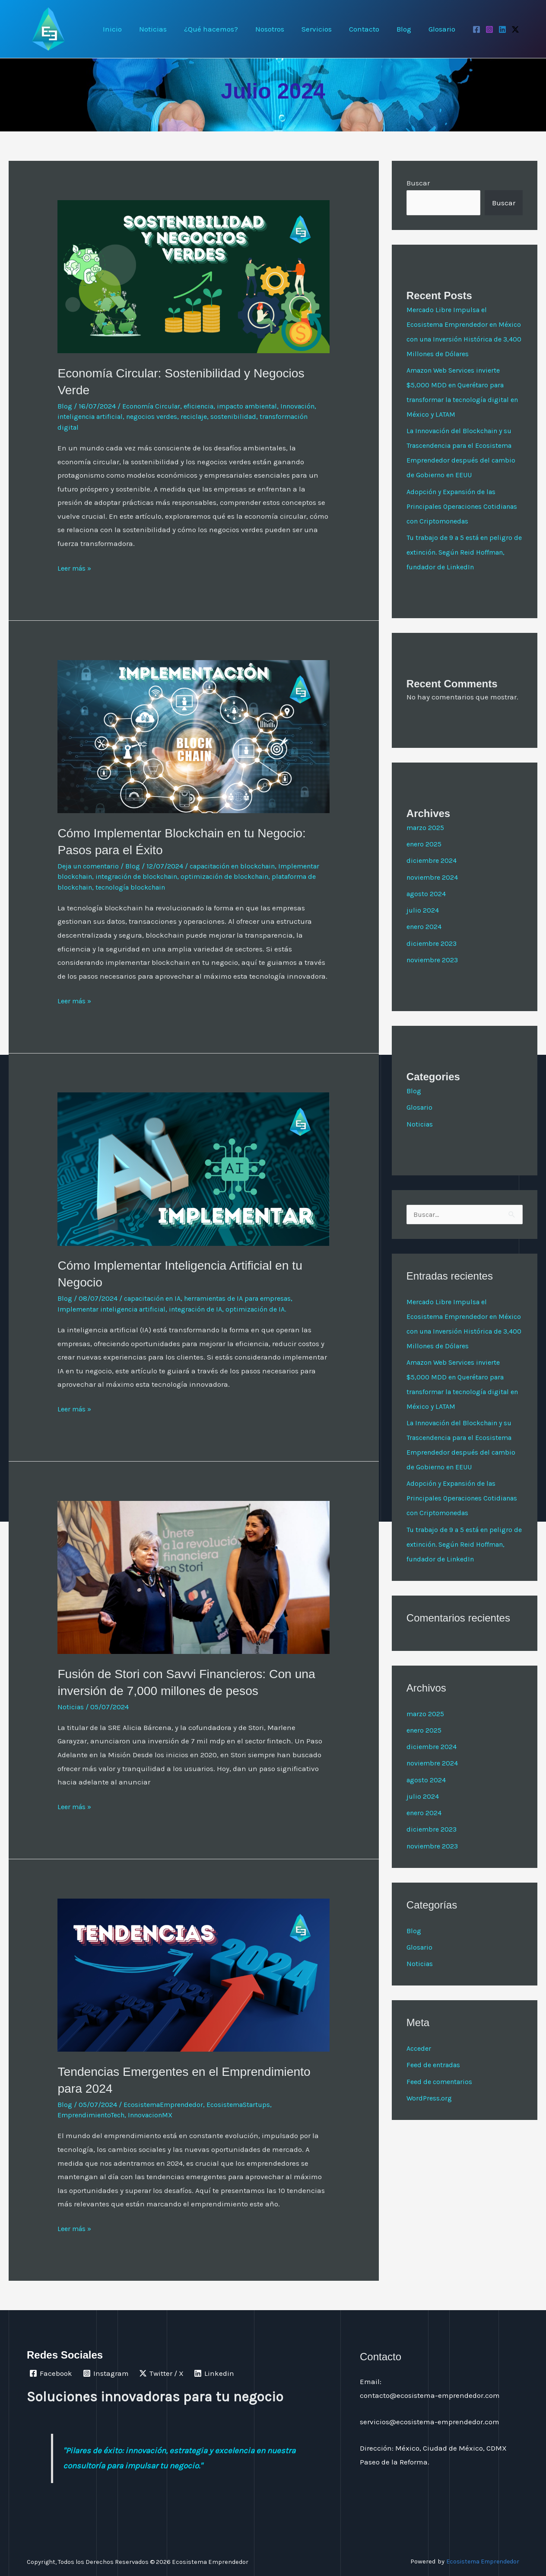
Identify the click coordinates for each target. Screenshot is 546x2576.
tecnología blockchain (228, 887)
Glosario (443, 29)
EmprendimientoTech (93, 2114)
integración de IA (207, 1309)
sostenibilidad (288, 416)
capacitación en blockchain (242, 866)
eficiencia (205, 406)
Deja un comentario (90, 866)
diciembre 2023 (432, 958)
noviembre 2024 (433, 891)
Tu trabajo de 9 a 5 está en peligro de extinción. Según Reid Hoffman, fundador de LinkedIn (462, 567)
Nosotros (281, 29)
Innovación (76, 416)
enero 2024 (424, 941)
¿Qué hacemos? (225, 29)
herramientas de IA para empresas (248, 1298)
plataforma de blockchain (143, 887)
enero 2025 (424, 858)
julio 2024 (422, 924)
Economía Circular (153, 406)
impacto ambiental (257, 406)
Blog (407, 29)
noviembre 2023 (433, 974)
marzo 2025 (425, 842)
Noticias (170, 29)
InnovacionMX (159, 2114)
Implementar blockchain (99, 876)
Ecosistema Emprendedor (480, 2561)
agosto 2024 (426, 908)
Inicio (131, 29)
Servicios (326, 29)
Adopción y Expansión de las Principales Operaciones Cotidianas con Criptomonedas (458, 521)
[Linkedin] (502, 29)
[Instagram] (489, 29)
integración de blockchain (190, 876)
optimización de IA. (271, 1309)
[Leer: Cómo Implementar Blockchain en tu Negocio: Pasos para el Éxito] (193, 735)
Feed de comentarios (441, 2111)
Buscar (418, 183)
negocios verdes (201, 416)
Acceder (419, 2078)
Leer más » (75, 567)
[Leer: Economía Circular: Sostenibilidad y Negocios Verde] (193, 275)
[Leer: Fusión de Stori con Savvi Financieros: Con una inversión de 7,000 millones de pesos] (193, 1576)
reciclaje (246, 416)
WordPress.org (430, 2127)
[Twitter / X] (515, 29)
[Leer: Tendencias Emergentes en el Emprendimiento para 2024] (193, 1974)
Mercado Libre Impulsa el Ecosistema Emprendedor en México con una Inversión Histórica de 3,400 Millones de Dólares (457, 339)
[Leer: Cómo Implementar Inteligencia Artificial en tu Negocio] (193, 1168)
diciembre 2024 (432, 875)
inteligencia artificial (135, 416)
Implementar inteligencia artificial (116, 1309)
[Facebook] (476, 29)
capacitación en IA (155, 1298)
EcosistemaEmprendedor (166, 2104)
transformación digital (95, 427)
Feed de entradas (435, 2094)
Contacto (371, 29)
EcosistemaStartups (245, 2104)
